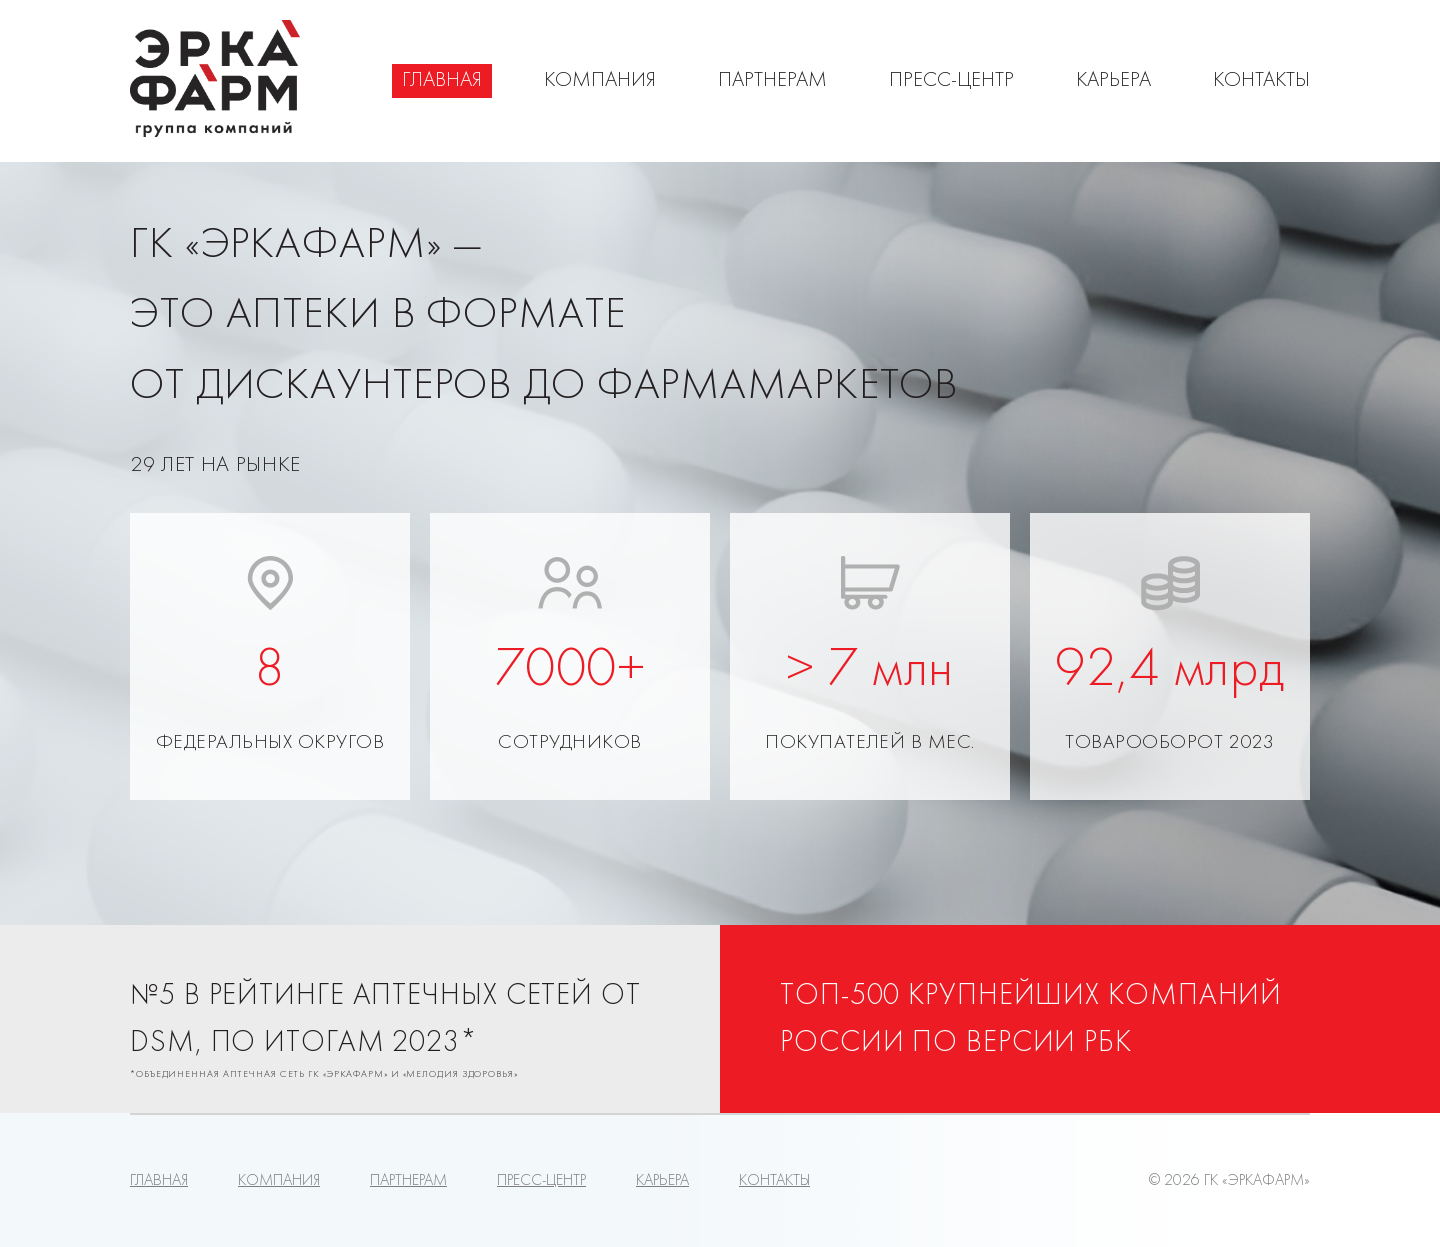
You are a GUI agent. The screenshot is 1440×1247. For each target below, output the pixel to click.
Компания (600, 81)
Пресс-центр (951, 81)
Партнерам (772, 81)
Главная (442, 81)
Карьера (1113, 81)
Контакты (1261, 81)
